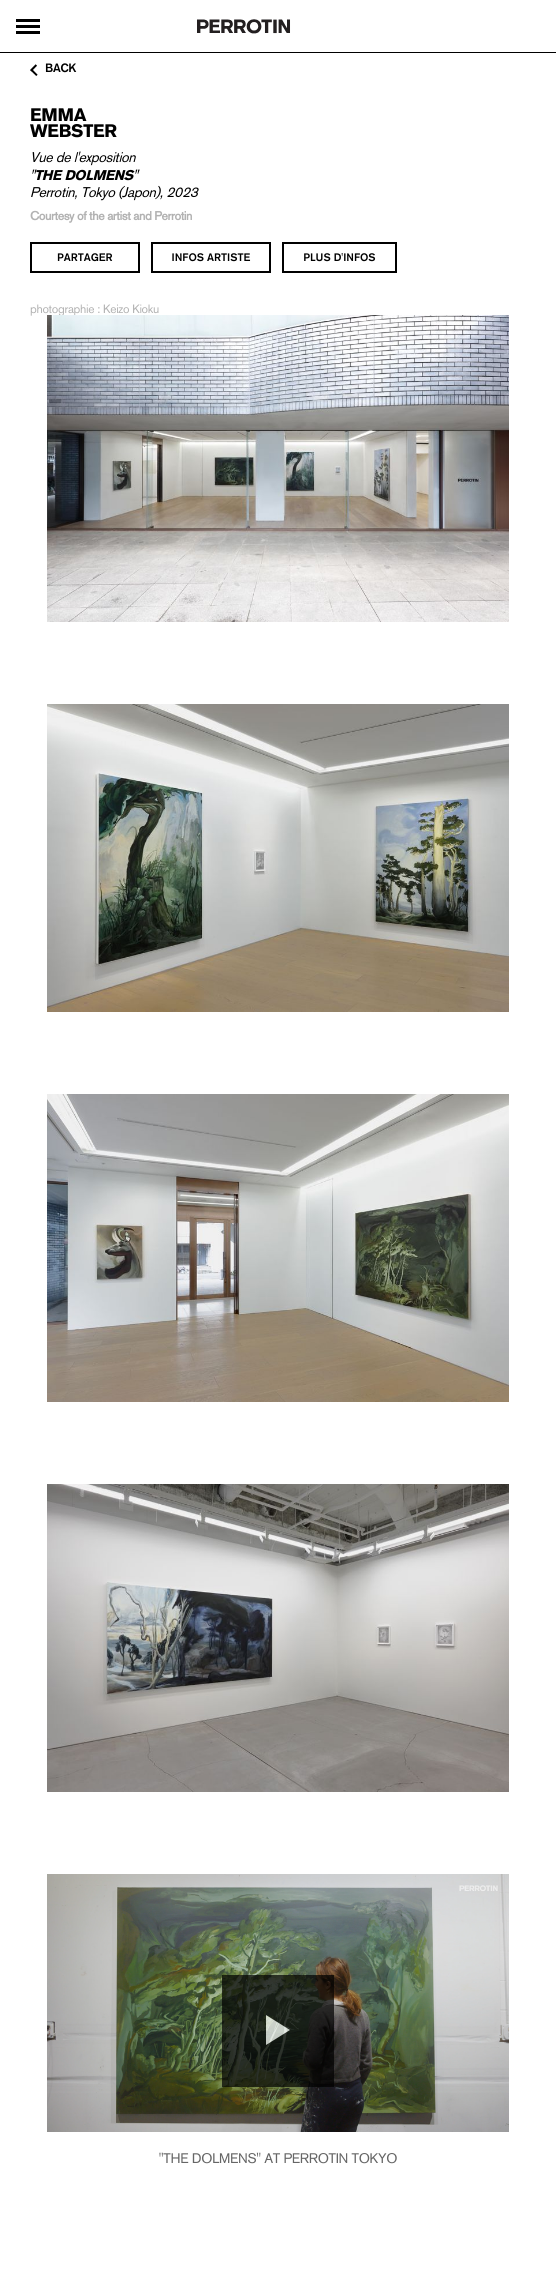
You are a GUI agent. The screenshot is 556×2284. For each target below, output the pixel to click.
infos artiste (211, 257)
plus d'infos (339, 257)
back (53, 69)
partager (85, 257)
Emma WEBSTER (73, 122)
